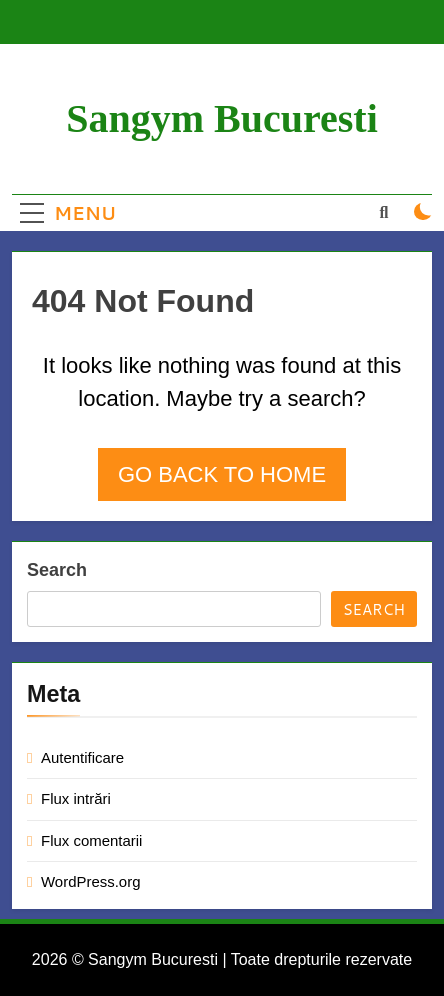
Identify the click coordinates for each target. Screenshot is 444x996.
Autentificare (82, 757)
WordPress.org (90, 881)
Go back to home (222, 474)
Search (57, 570)
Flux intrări (76, 798)
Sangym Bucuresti (222, 118)
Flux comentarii (91, 840)
